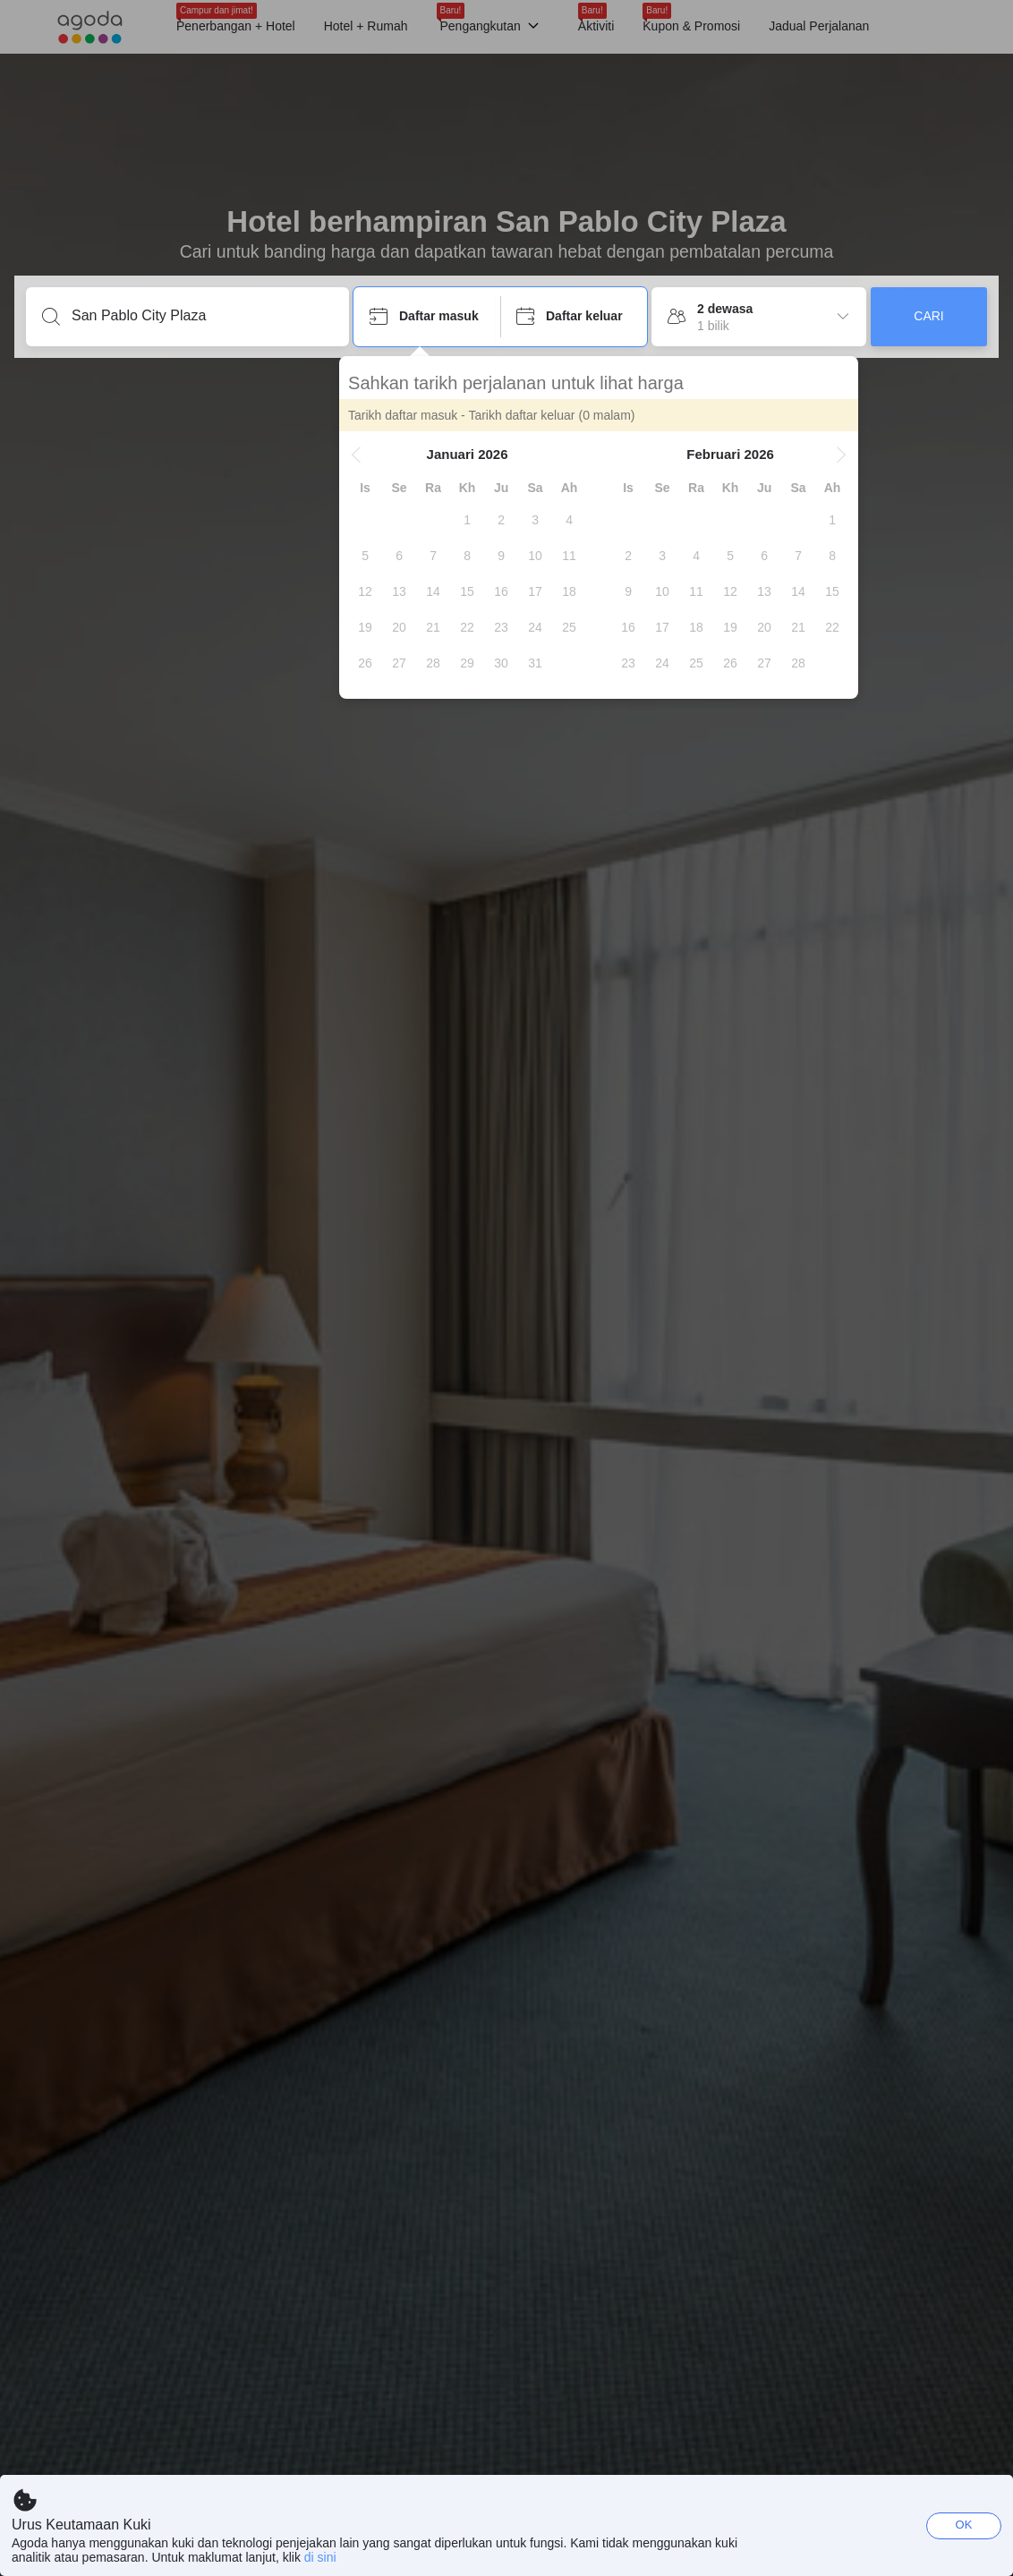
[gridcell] (481, 520)
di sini (320, 2557)
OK (964, 2524)
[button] (370, 454)
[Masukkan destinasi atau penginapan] (202, 316)
